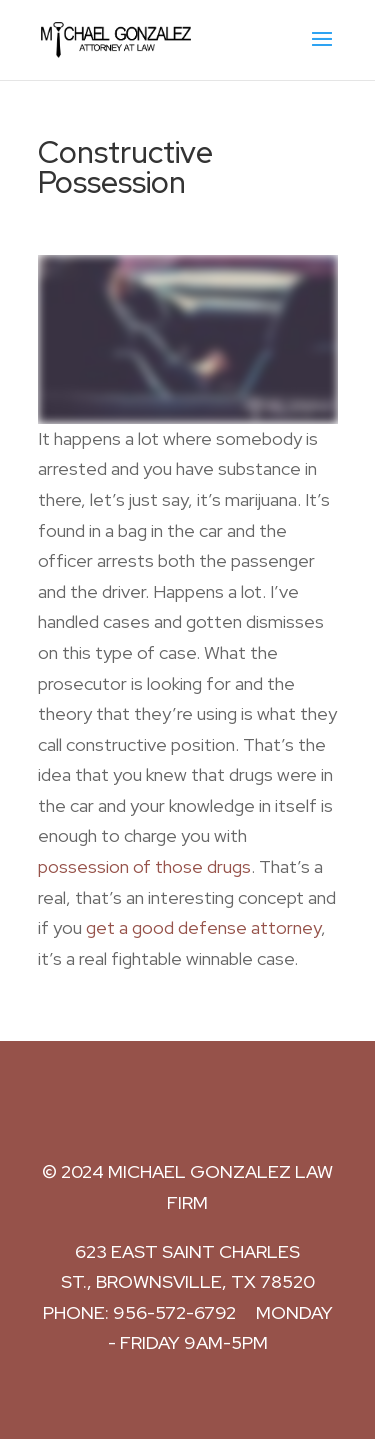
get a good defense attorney (203, 927)
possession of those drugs (144, 866)
